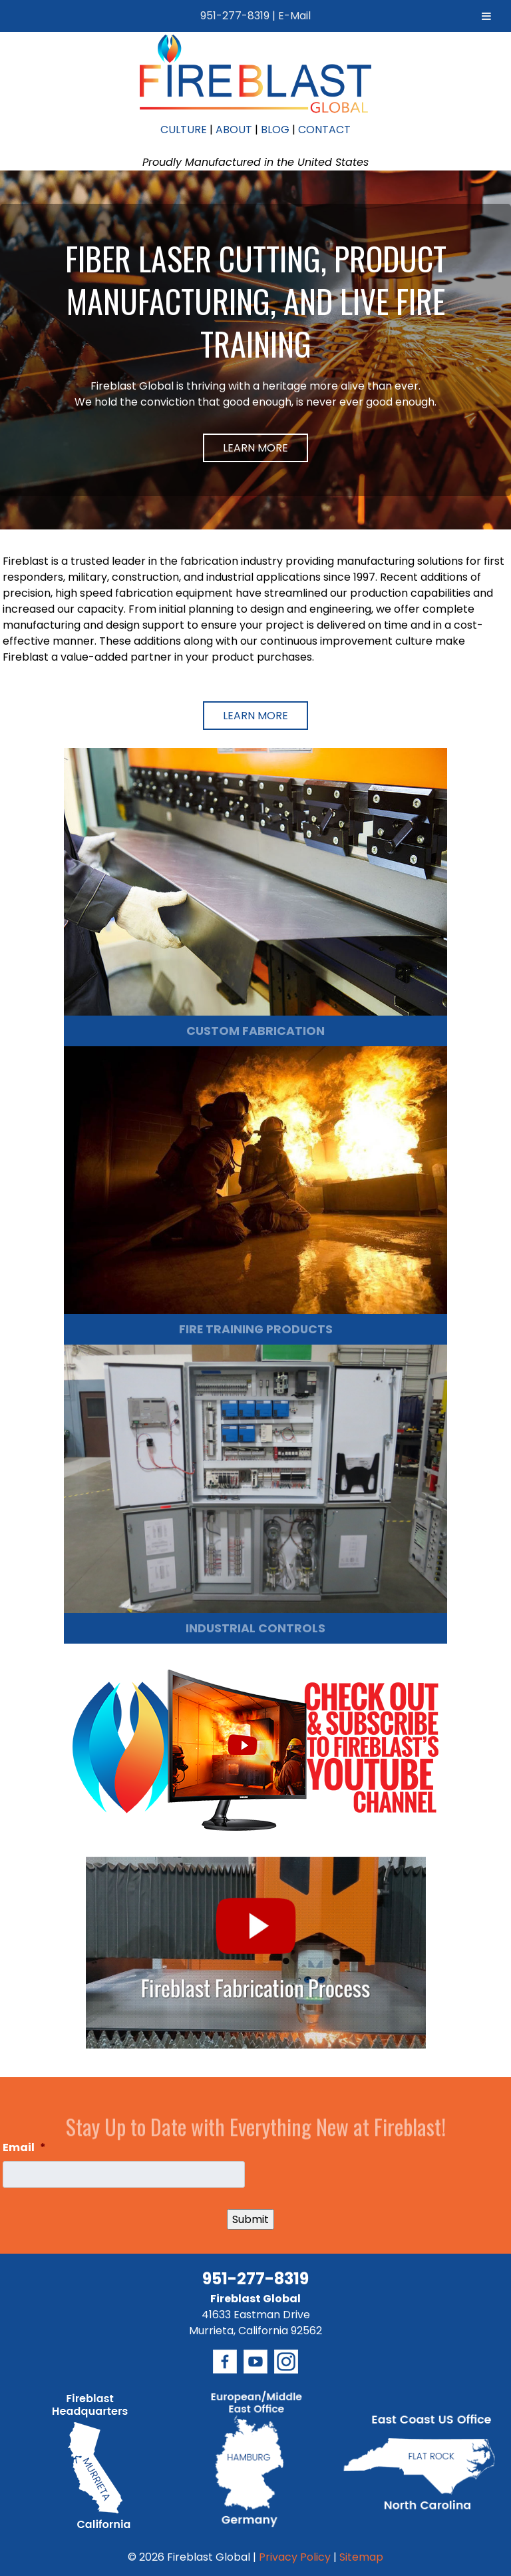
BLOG (275, 129)
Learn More (255, 448)
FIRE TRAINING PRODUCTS (256, 1329)
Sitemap (361, 2557)
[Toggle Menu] (486, 16)
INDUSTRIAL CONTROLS (255, 1628)
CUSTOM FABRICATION (255, 1031)
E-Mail (294, 15)
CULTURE (183, 129)
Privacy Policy (295, 2557)
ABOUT (234, 129)
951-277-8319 (234, 15)
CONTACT (324, 129)
